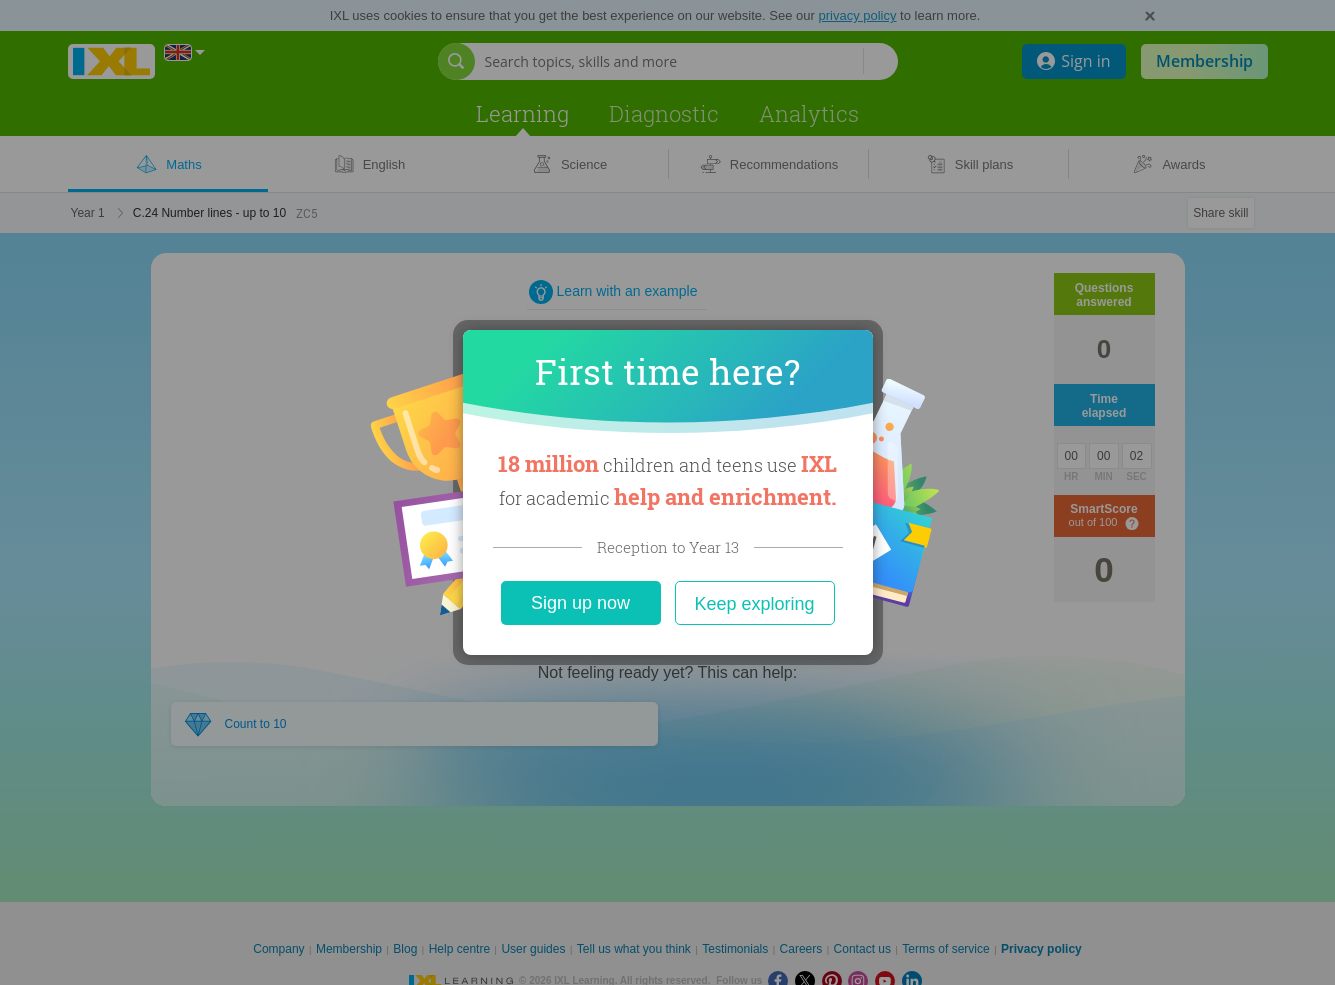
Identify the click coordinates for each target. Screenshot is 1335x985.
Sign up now (580, 603)
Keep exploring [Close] (754, 604)
